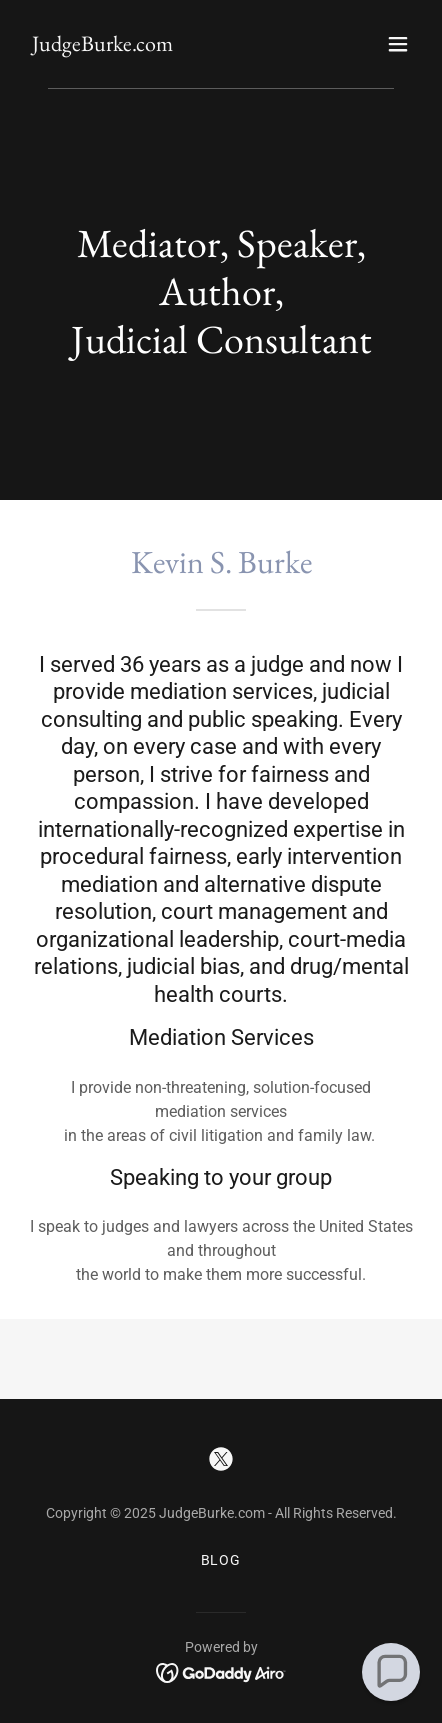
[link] (102, 45)
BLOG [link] (221, 1560)
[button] (398, 44)
